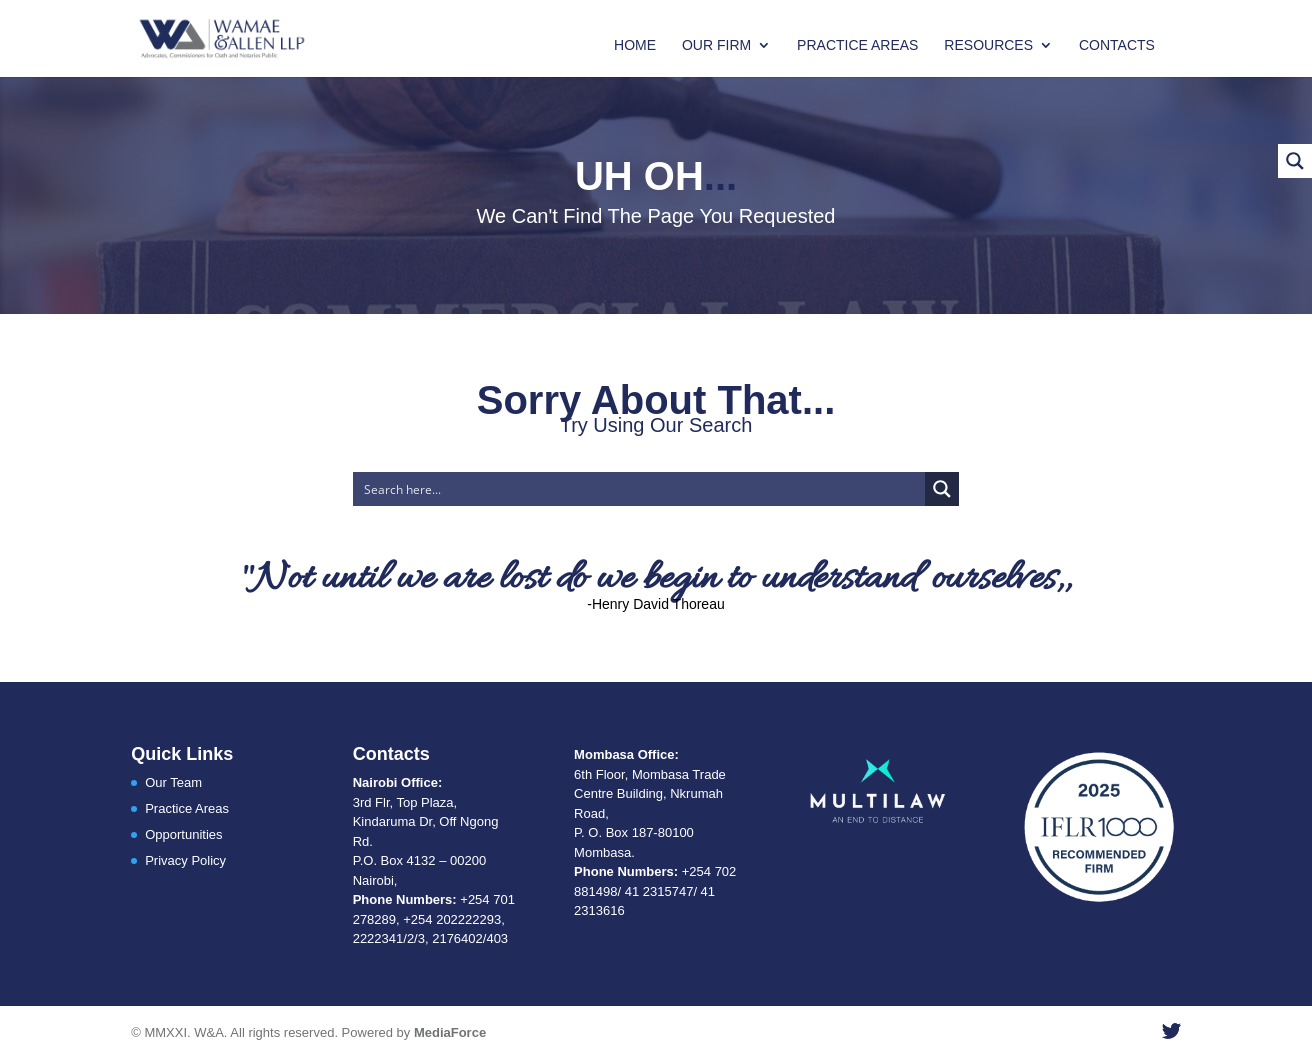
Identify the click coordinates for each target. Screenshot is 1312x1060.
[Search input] (640, 489)
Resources (988, 45)
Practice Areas (857, 45)
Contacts (1117, 45)
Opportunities (183, 834)
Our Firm (716, 45)
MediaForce (450, 1032)
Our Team (173, 782)
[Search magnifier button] (942, 489)
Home (635, 45)
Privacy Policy (185, 860)
